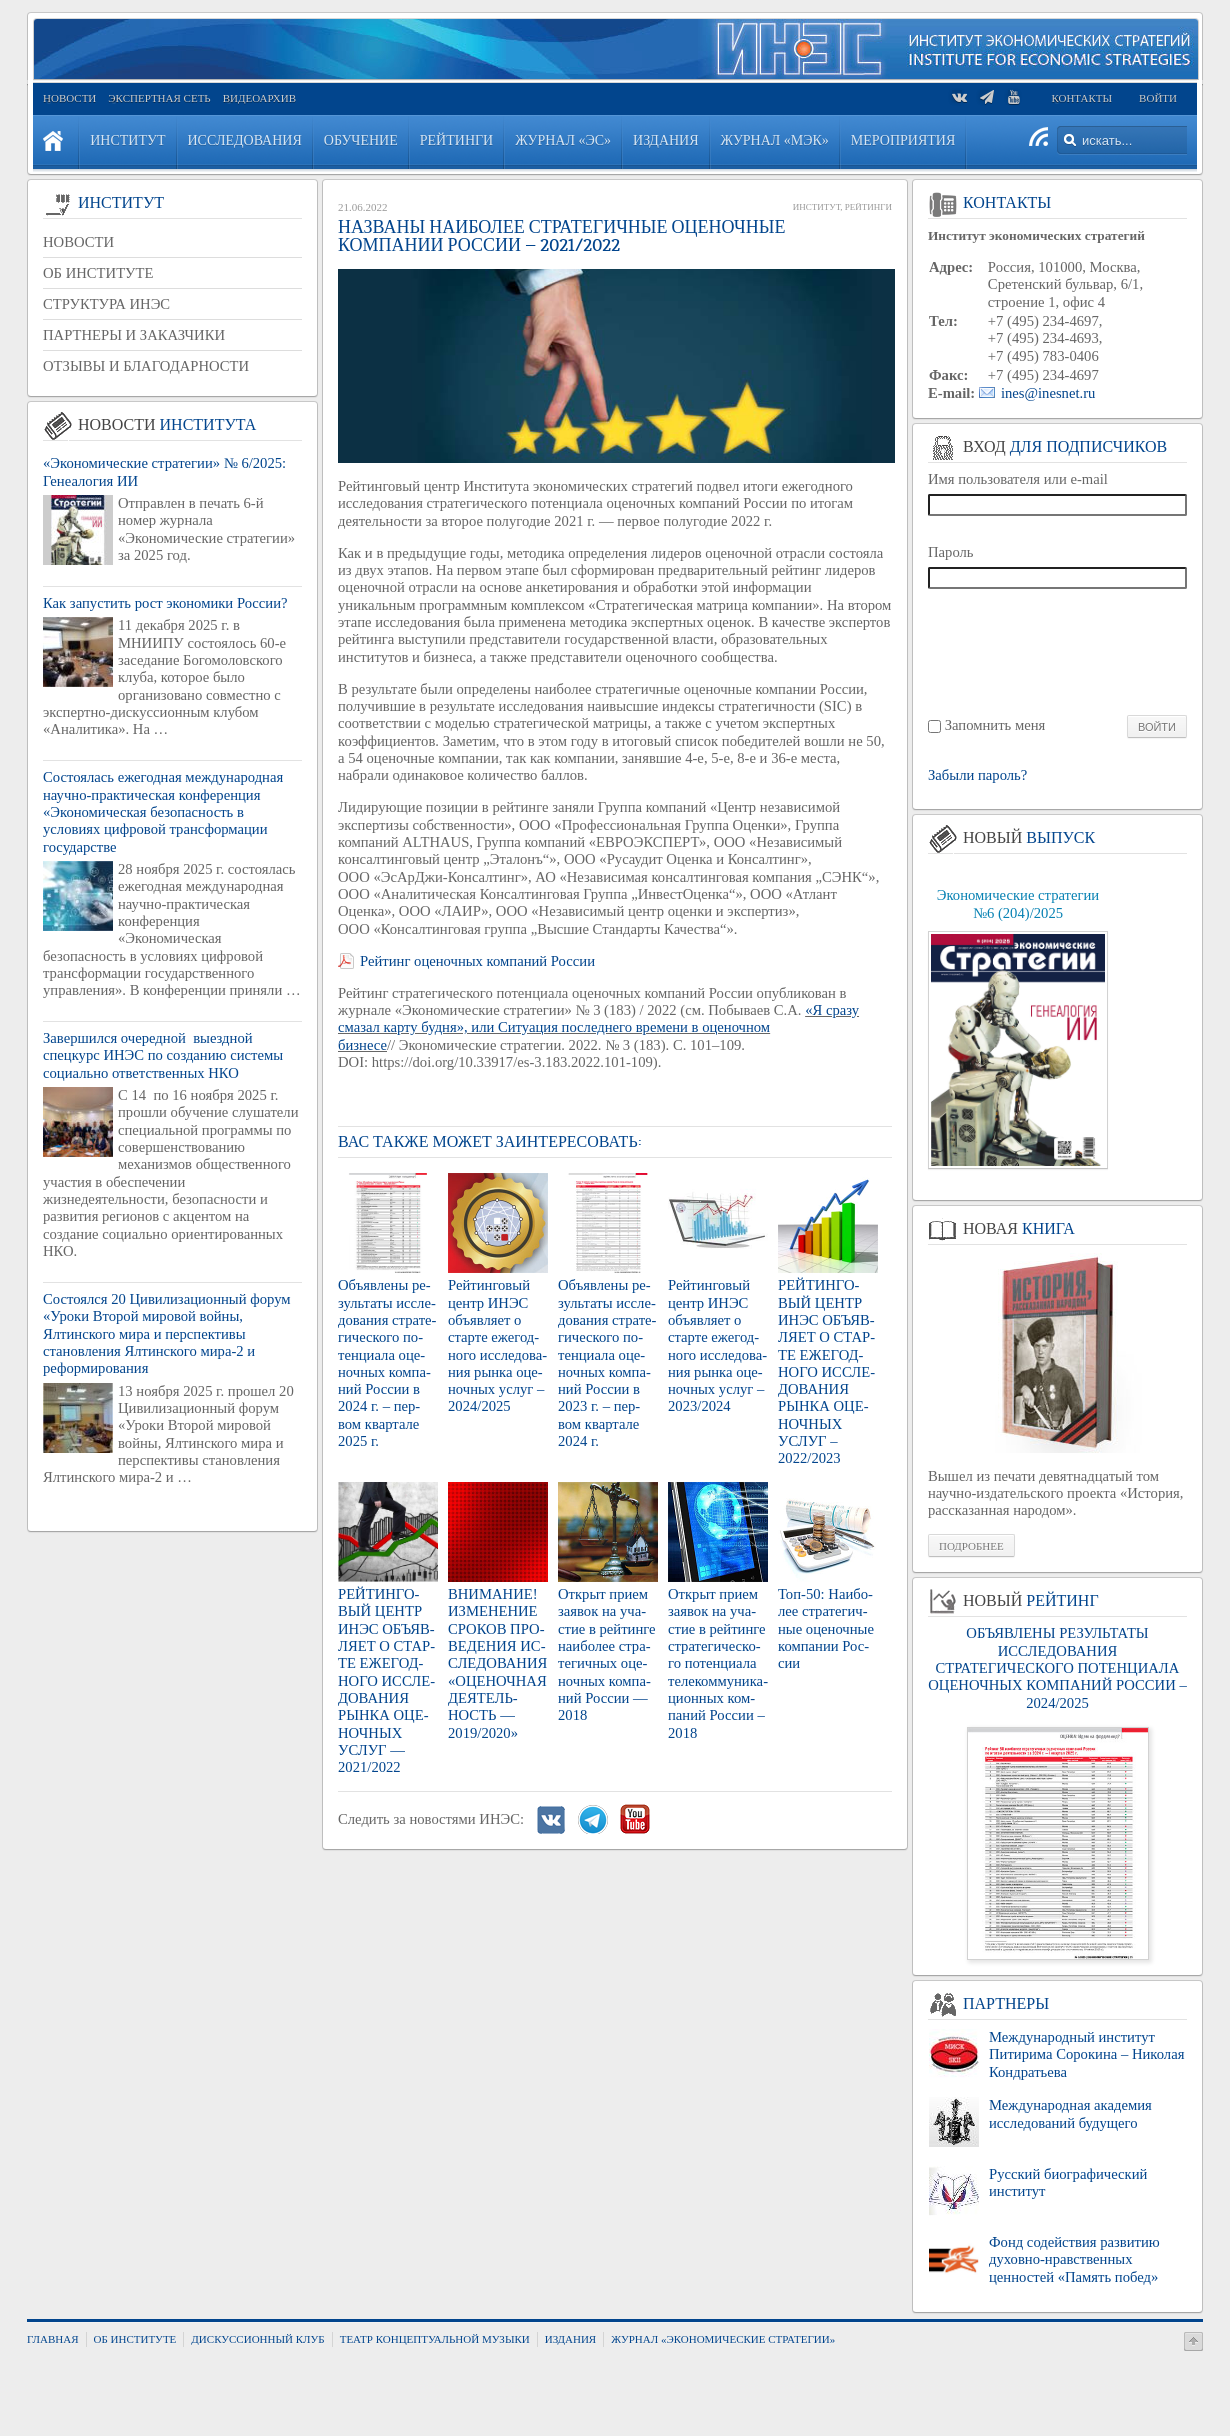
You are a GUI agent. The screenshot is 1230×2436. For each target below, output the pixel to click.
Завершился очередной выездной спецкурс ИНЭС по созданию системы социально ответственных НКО (163, 1055)
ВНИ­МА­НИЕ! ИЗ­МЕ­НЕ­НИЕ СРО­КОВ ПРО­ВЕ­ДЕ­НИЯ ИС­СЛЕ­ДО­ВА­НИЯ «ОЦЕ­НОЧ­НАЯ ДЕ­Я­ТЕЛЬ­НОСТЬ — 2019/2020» (497, 1663)
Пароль (951, 552)
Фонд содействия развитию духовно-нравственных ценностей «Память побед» (1074, 2259)
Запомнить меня (995, 725)
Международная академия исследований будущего (1070, 2113)
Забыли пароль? (977, 775)
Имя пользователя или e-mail (1018, 479)
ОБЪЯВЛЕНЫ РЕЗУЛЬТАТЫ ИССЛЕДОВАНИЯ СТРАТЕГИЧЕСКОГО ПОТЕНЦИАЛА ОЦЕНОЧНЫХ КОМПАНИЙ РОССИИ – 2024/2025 (1057, 1667)
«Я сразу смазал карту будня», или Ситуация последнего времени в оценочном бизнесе (598, 1027)
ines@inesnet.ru (1048, 393)
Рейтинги (868, 207)
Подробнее (971, 1546)
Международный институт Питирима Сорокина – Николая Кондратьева (1086, 2054)
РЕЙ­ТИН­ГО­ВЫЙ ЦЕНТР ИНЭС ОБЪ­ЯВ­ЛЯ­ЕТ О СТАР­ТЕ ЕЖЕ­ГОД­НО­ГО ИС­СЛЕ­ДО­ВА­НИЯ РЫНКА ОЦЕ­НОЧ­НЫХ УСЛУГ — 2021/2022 (386, 1680)
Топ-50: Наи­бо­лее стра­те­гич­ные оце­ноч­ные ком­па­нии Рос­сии (826, 1628)
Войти (1158, 98)
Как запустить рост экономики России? (165, 603)
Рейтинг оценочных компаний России (477, 961)
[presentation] (1058, 650)
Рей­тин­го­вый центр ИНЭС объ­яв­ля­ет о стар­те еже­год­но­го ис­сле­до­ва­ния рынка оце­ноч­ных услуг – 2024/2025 (497, 1345)
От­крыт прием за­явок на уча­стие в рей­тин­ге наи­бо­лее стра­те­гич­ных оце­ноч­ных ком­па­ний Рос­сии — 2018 (607, 1654)
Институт (816, 207)
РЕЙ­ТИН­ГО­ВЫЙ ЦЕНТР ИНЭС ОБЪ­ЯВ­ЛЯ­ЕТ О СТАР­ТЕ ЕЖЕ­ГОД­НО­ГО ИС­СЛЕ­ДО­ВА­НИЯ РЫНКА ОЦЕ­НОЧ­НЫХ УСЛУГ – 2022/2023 (826, 1371)
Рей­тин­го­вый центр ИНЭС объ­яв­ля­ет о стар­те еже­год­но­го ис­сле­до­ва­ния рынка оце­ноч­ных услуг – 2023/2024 (717, 1345)
